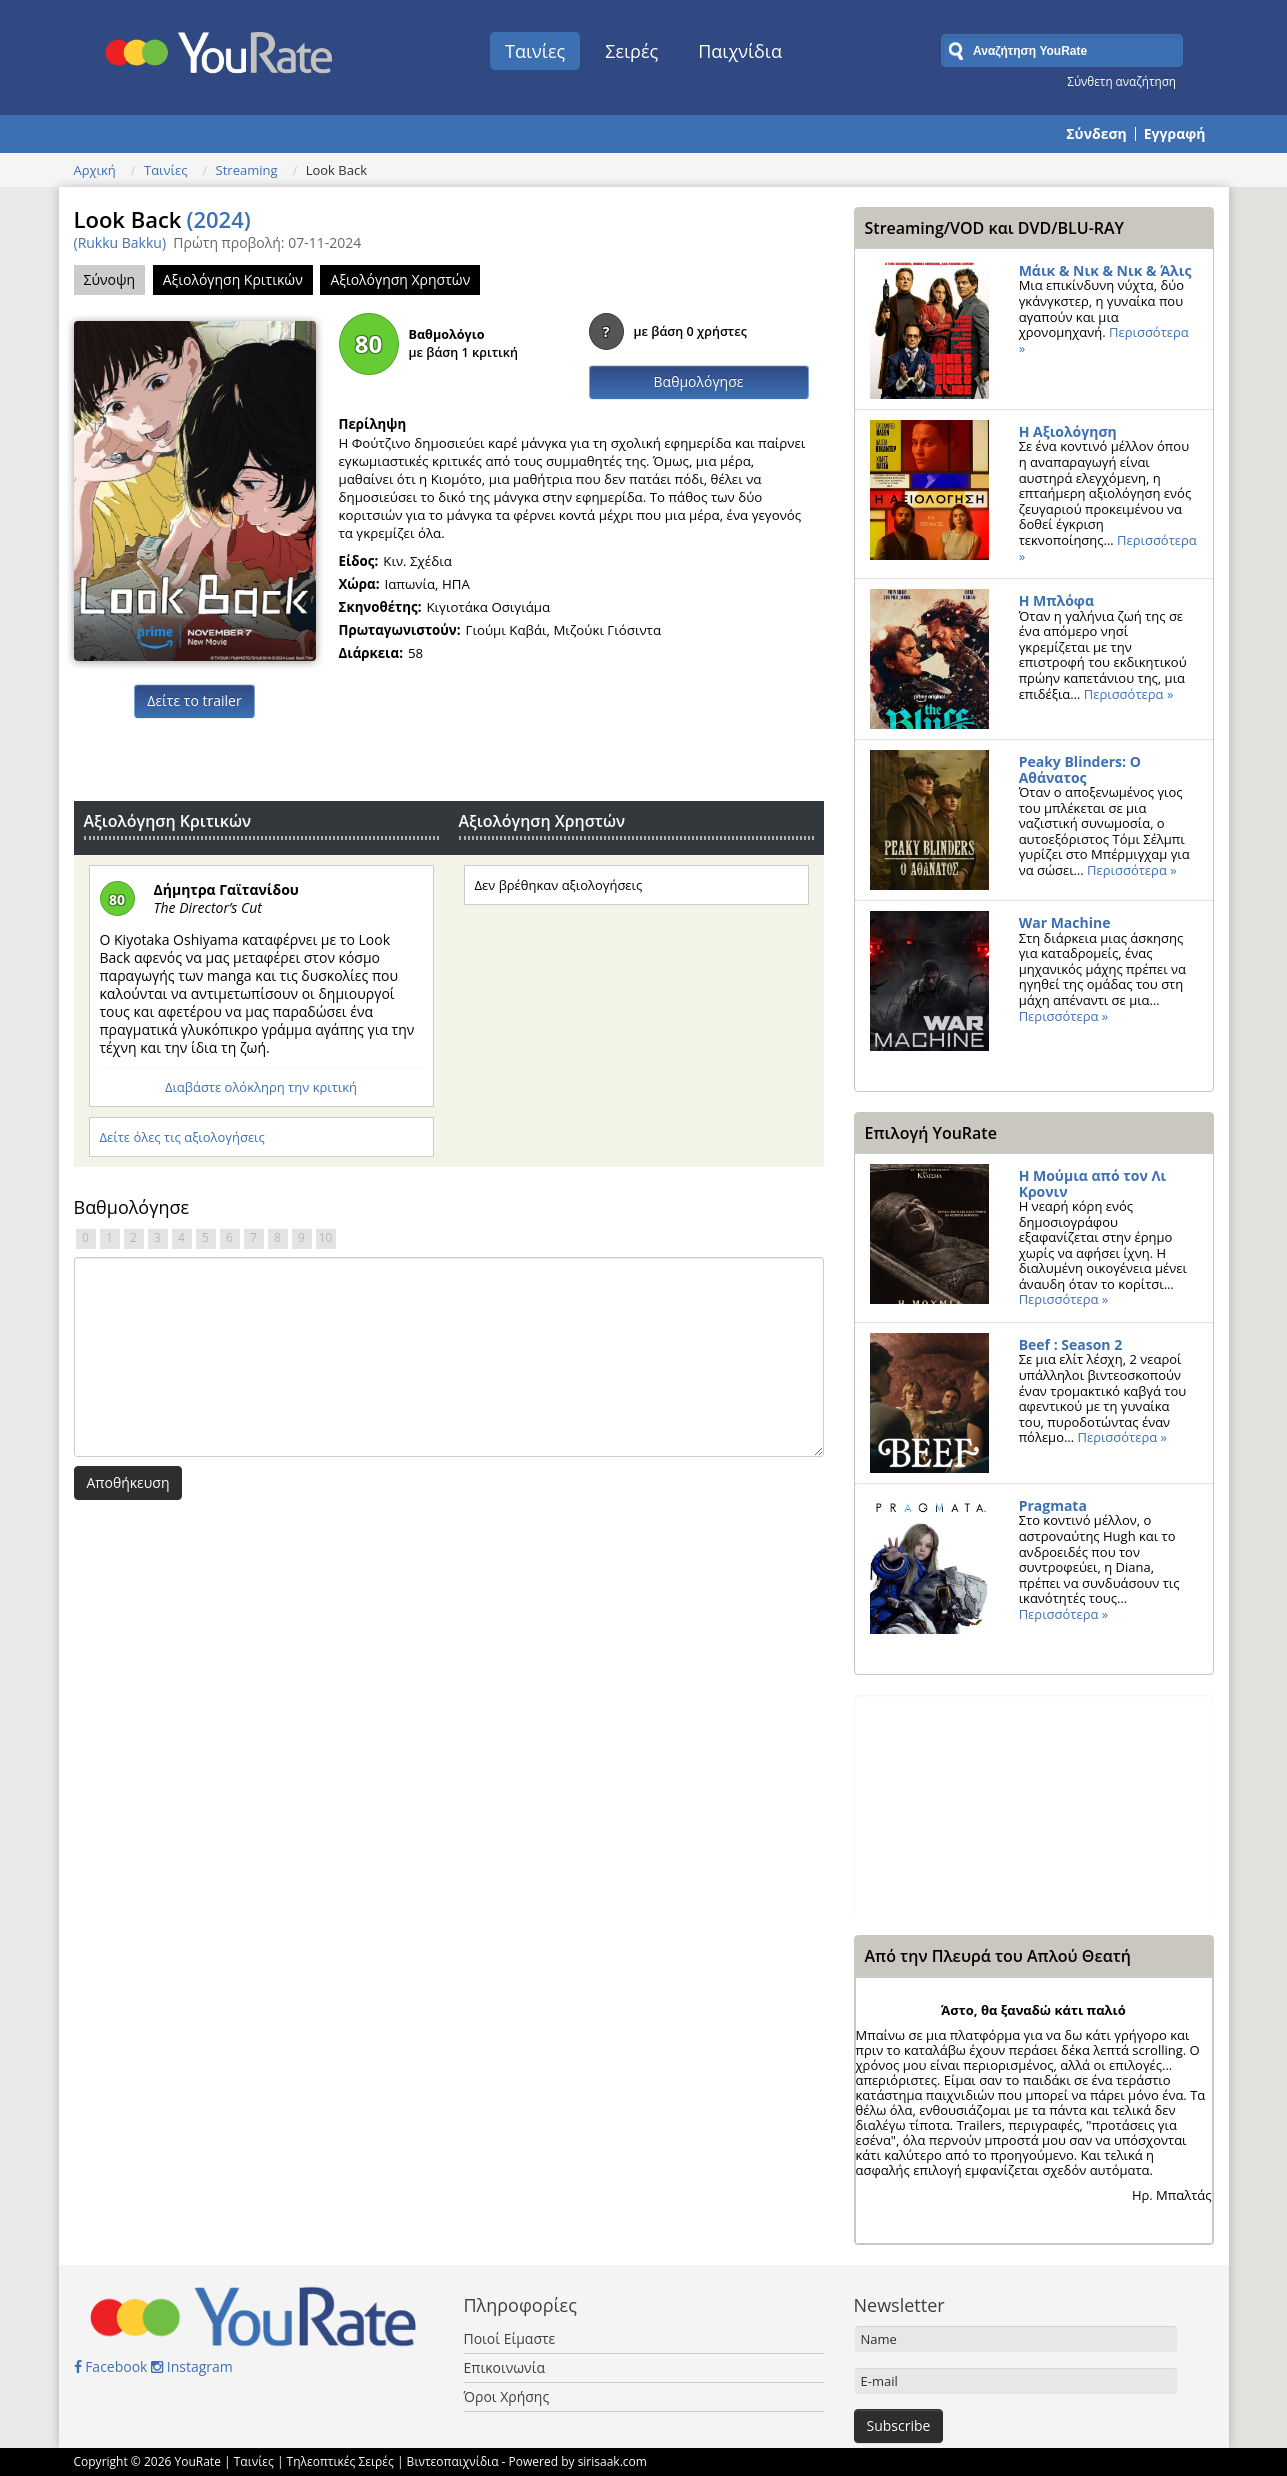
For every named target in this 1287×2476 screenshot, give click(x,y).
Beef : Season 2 (1071, 1344)
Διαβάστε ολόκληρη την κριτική (261, 1087)
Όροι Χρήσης (507, 2396)
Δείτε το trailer (194, 700)
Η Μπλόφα (1056, 600)
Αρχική (95, 170)
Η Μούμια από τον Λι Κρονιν (1093, 1183)
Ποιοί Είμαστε (510, 2338)
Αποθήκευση (128, 1482)
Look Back (162, 219)
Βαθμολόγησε (699, 381)
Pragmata (1053, 1505)
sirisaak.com (612, 2461)
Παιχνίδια (740, 51)
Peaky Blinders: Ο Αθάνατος (1080, 769)
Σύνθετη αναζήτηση (1121, 81)
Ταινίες (535, 51)
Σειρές (631, 51)
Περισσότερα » (1129, 694)
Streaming (247, 170)
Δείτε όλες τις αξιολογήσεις (182, 1137)
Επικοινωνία (504, 2367)
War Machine (1065, 922)
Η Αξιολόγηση (1068, 431)
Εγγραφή (1175, 134)
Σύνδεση (1096, 134)
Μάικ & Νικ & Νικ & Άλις (1105, 270)
